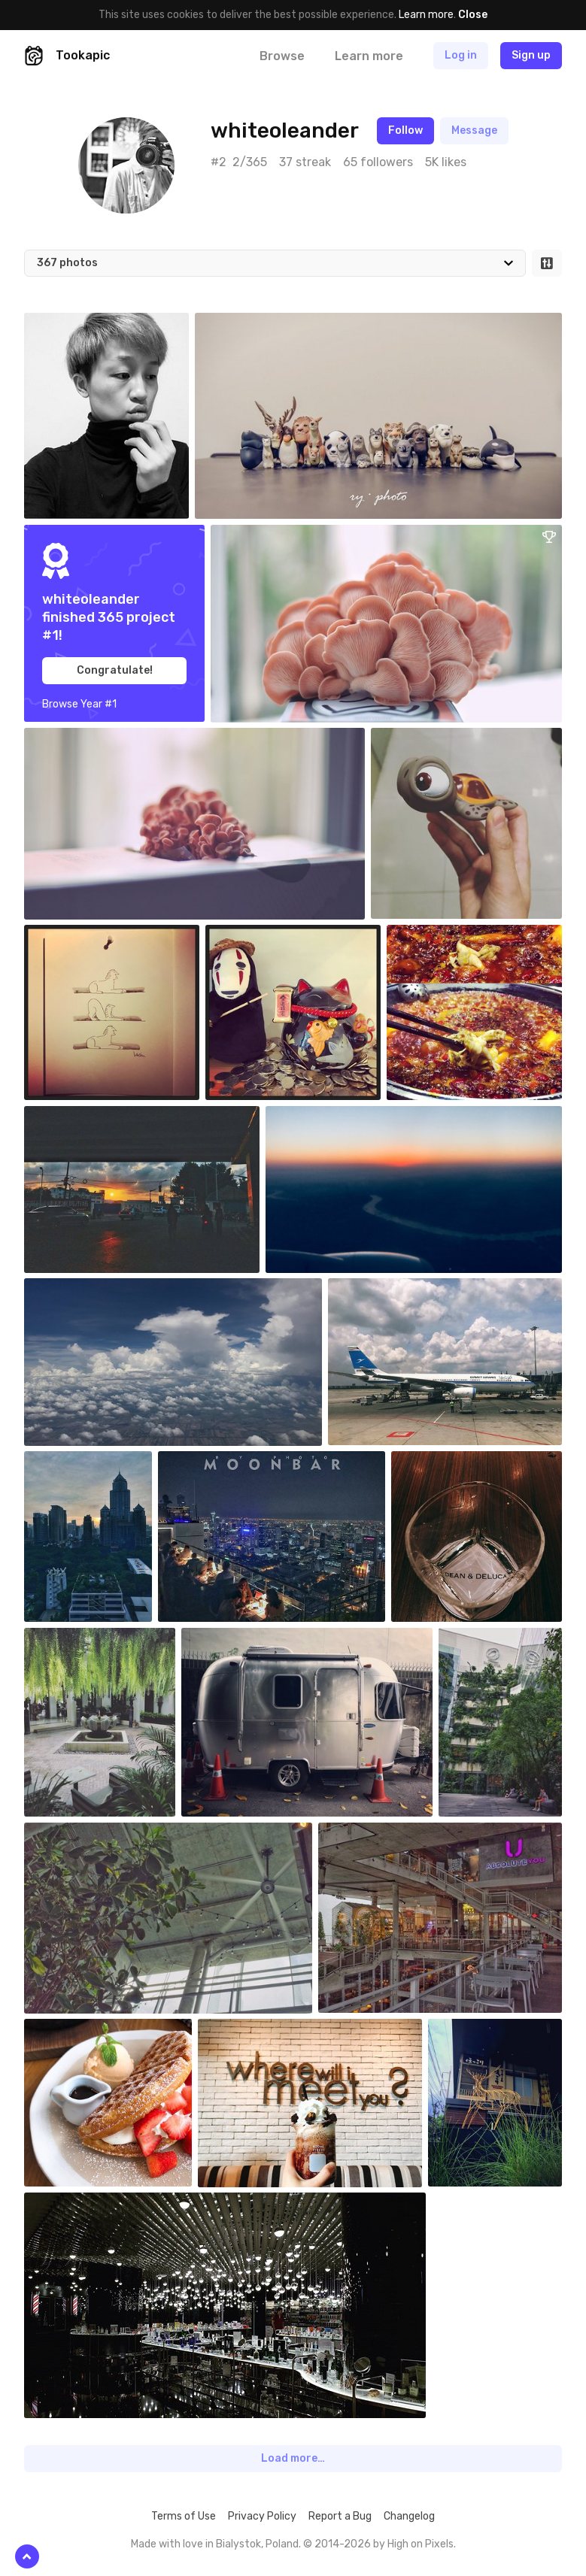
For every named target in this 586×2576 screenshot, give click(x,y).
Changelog (409, 2516)
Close (472, 14)
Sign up (531, 55)
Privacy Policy (262, 2516)
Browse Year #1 (79, 704)
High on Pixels (420, 2544)
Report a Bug (340, 2516)
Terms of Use (183, 2516)
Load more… (293, 2458)
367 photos (67, 262)
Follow (405, 130)
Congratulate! (115, 670)
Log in (461, 55)
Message (474, 130)
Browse (282, 56)
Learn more (426, 14)
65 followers (378, 162)
